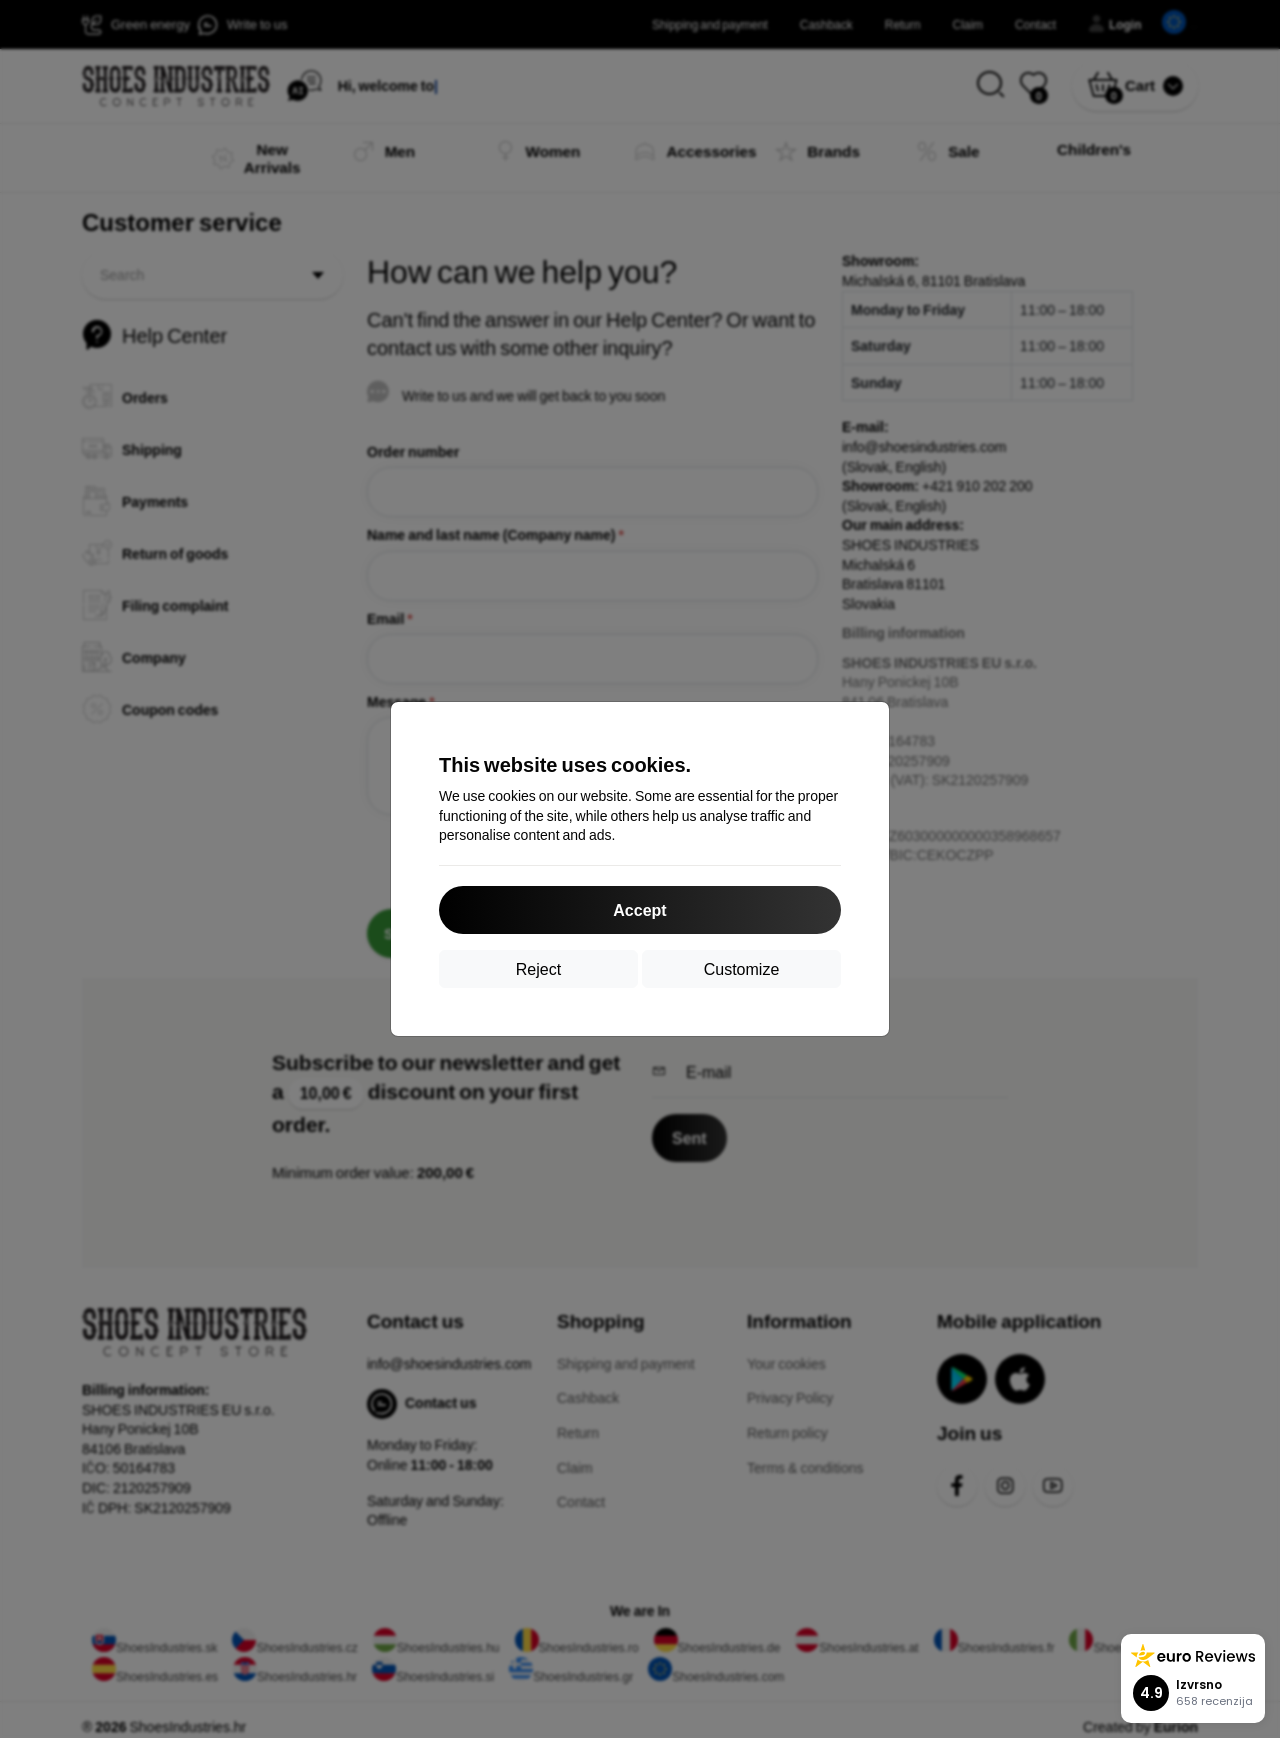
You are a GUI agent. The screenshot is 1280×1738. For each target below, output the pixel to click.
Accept (639, 909)
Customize (742, 968)
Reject (538, 968)
